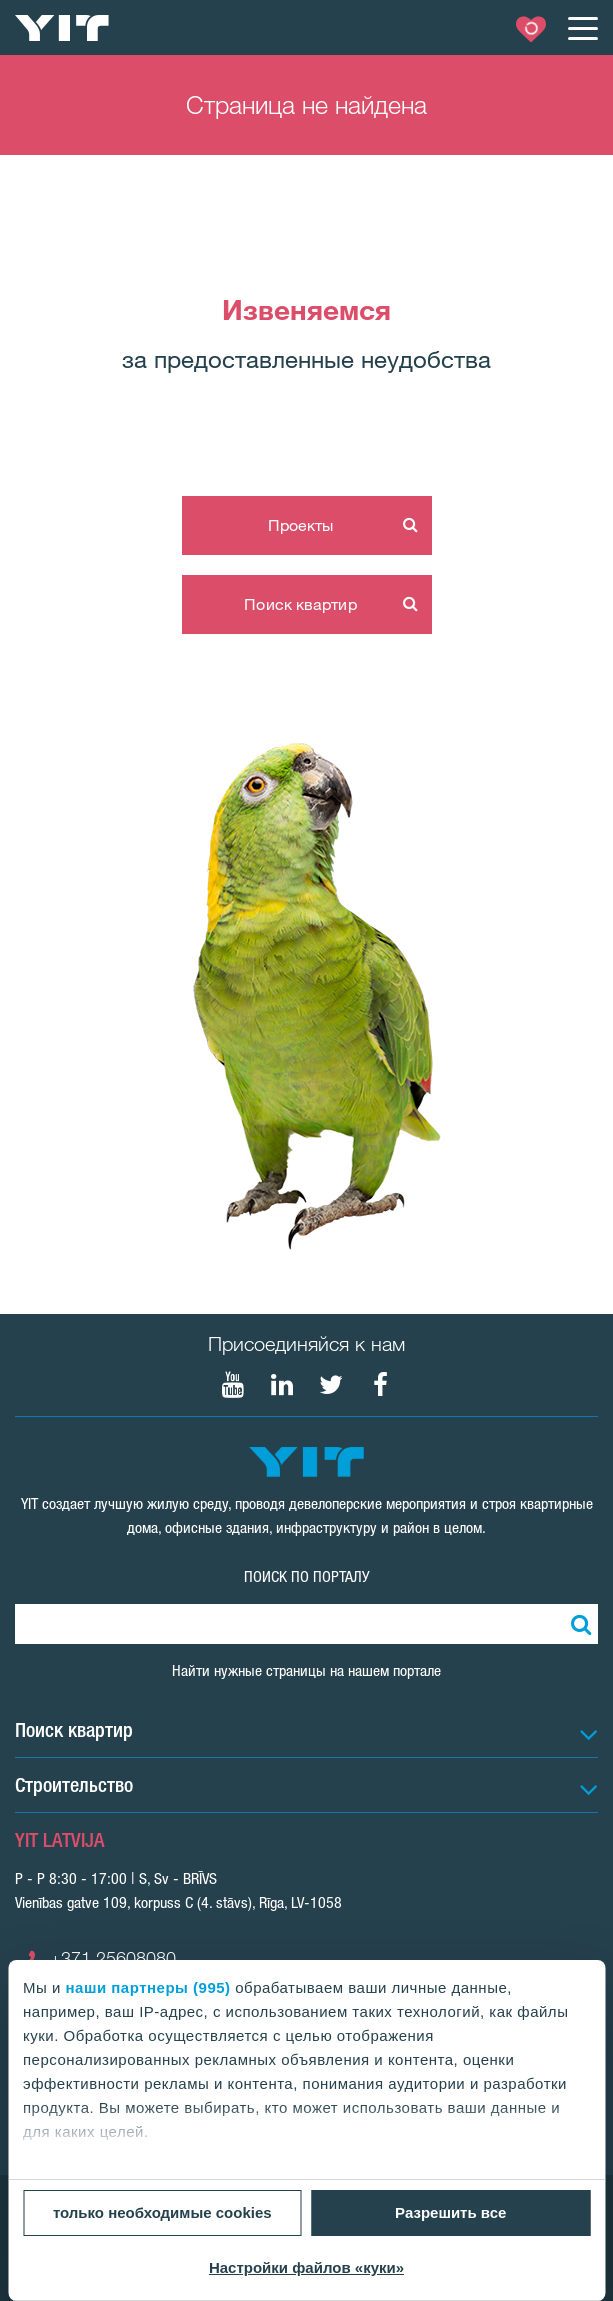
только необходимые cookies (162, 2212)
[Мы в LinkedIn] (282, 1385)
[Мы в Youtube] (233, 1385)
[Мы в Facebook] (380, 1385)
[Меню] (582, 28)
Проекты (301, 525)
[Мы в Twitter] (331, 1385)
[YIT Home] (62, 28)
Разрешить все (450, 2212)
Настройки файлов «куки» (306, 2267)
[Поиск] (578, 1624)
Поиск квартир (300, 604)
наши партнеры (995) (148, 1987)
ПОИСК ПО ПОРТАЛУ (307, 1576)
